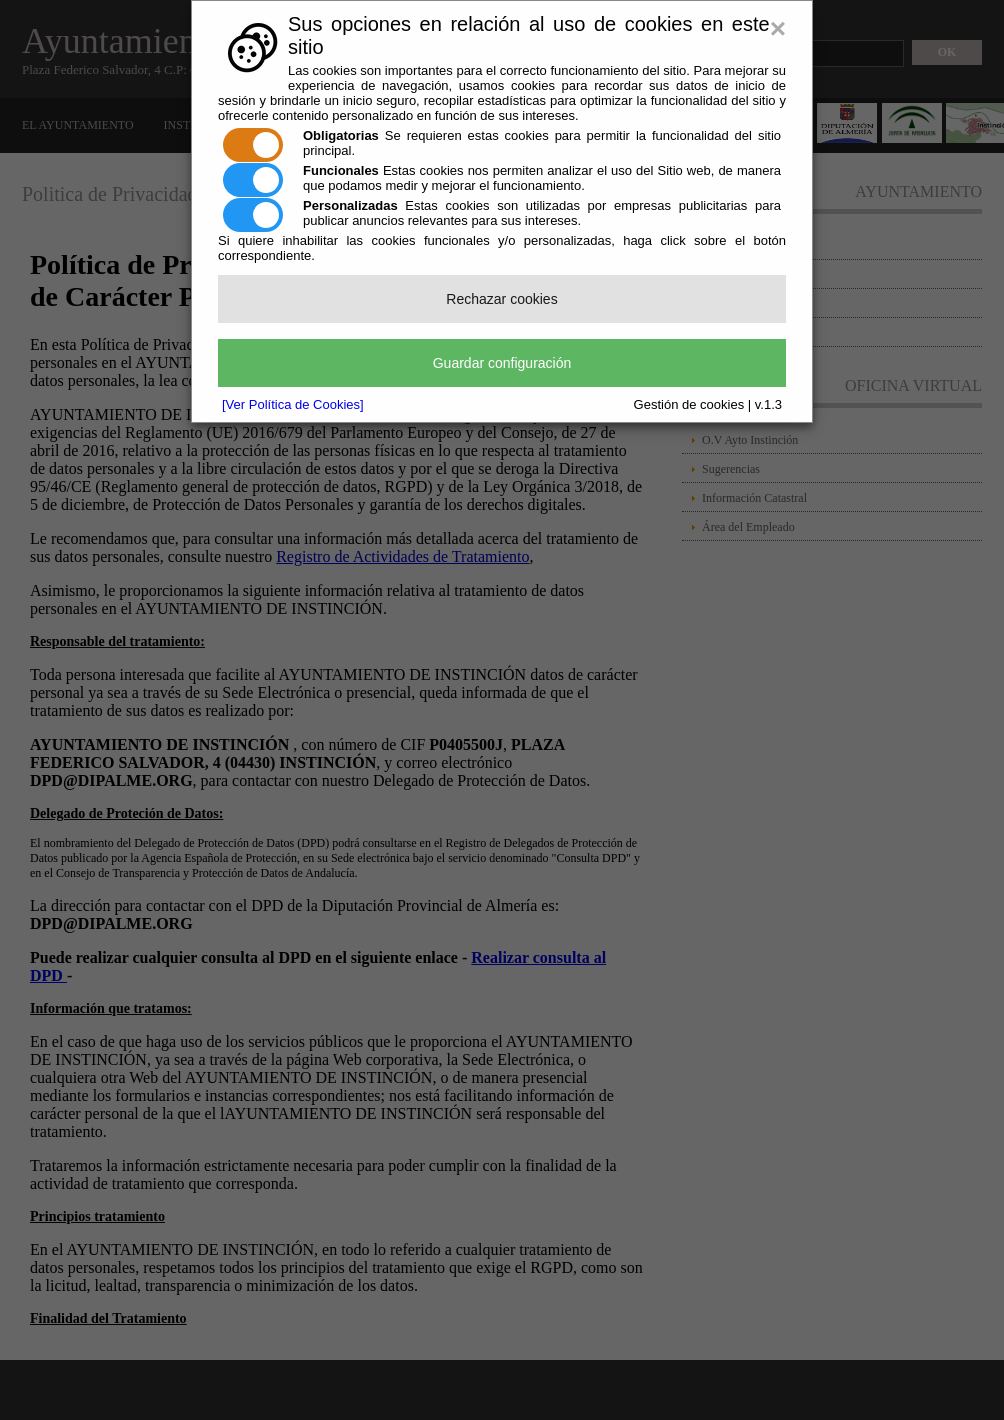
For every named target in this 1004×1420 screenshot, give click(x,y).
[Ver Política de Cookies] (293, 404)
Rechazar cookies (501, 299)
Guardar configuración (502, 363)
